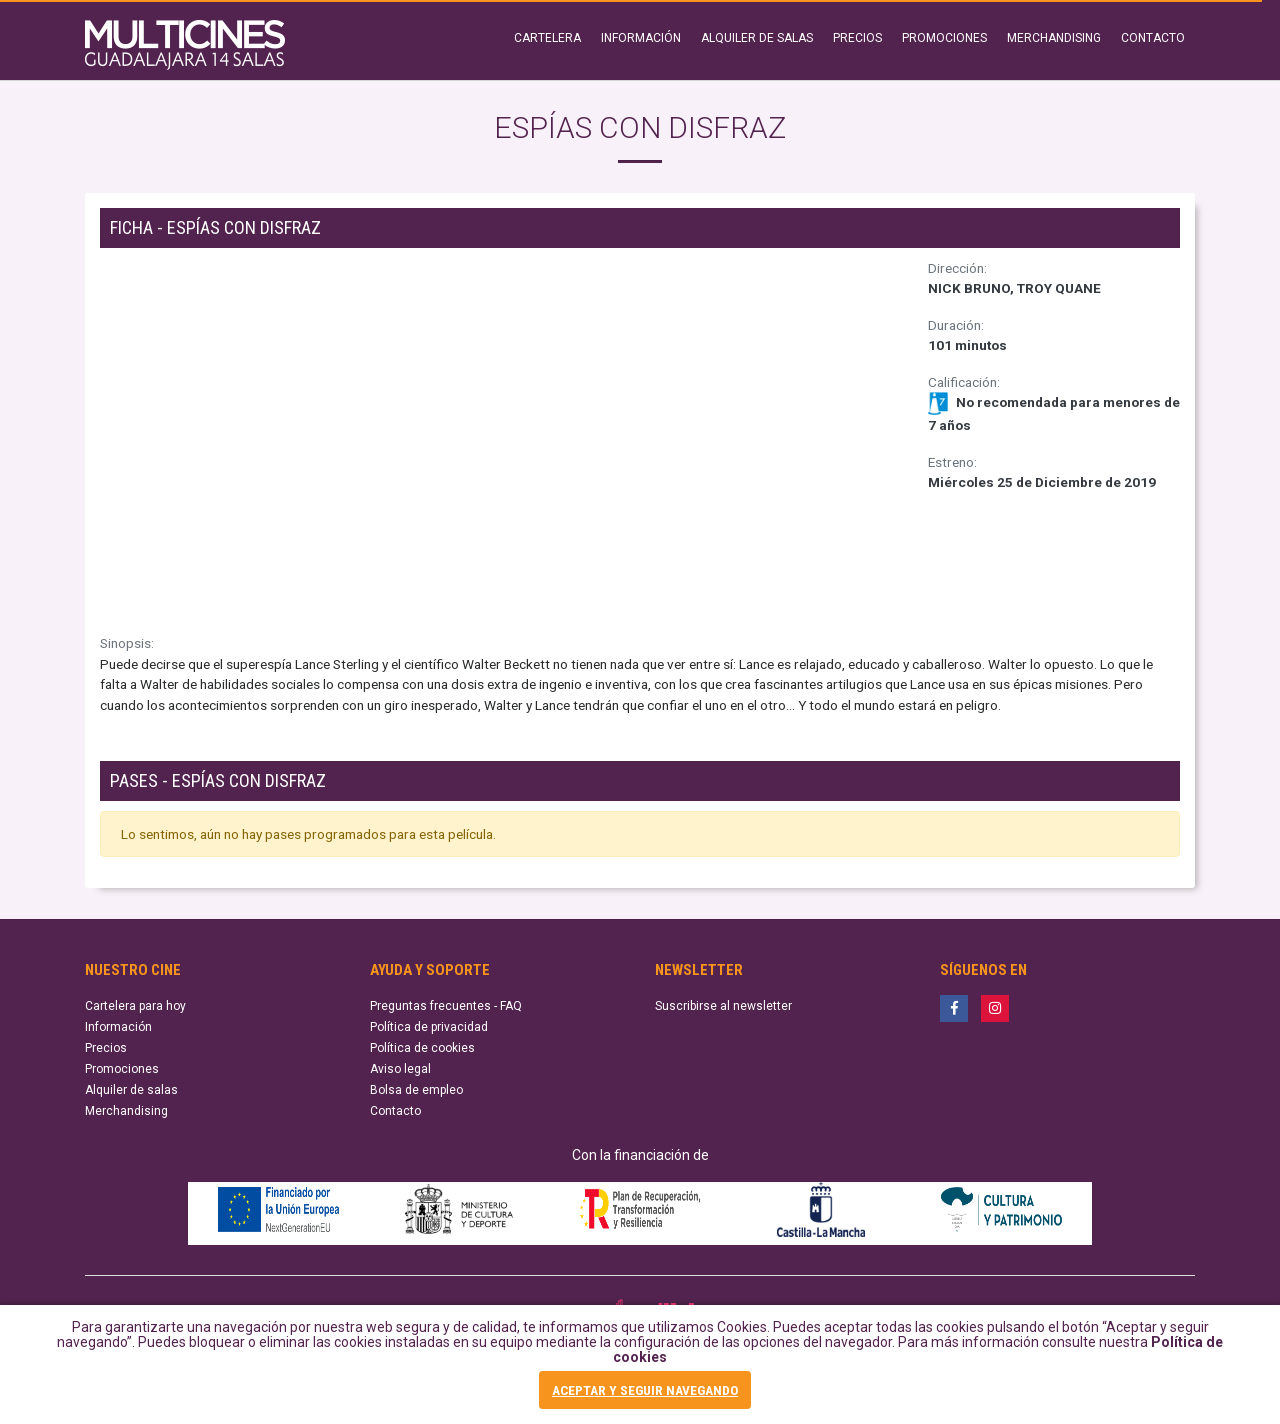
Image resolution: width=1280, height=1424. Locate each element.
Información (118, 1027)
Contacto (395, 1111)
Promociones (122, 1069)
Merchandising (126, 1111)
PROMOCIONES (944, 38)
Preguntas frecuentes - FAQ (446, 1006)
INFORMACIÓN (641, 38)
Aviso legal (400, 1069)
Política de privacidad (429, 1027)
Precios (106, 1048)
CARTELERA (547, 38)
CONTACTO (1153, 38)
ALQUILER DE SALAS (757, 38)
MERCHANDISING (1054, 38)
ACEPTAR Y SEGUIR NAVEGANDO (645, 1390)
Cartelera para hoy (135, 1006)
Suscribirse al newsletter (723, 1006)
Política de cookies (422, 1048)
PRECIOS (857, 38)
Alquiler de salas (131, 1090)
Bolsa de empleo (416, 1090)
